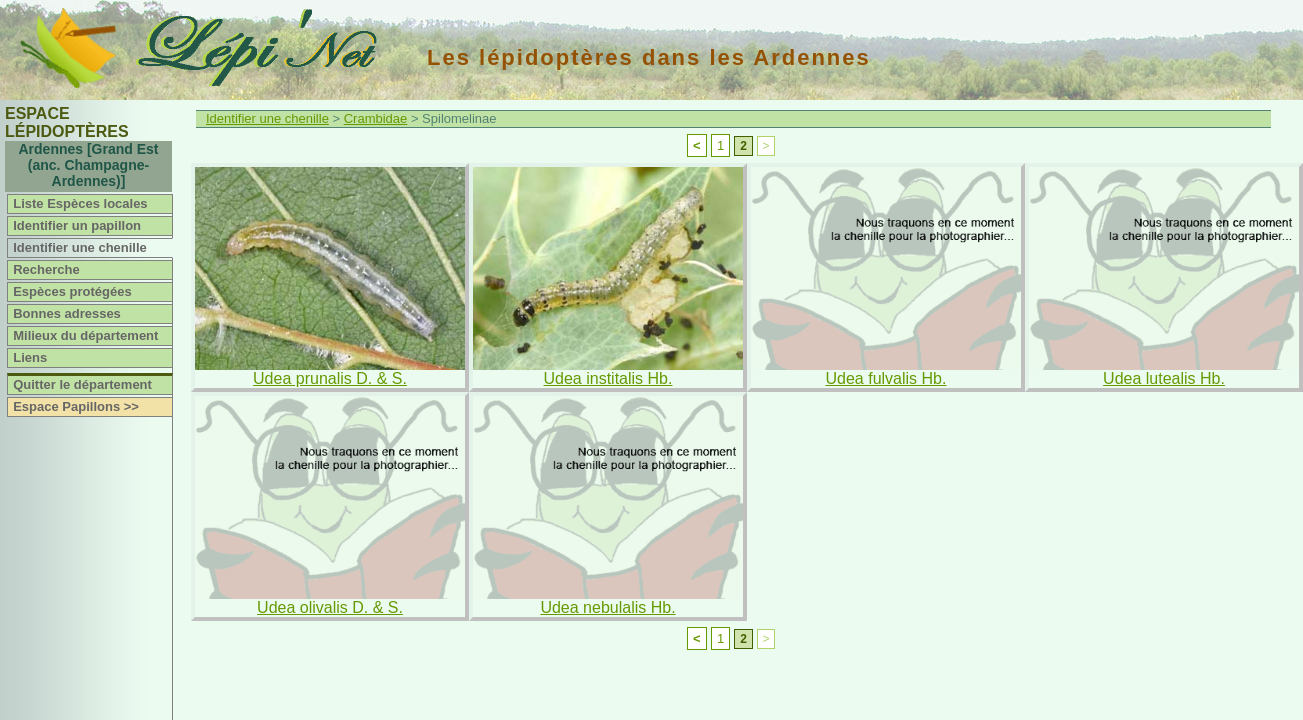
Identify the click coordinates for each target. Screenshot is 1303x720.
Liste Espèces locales (80, 203)
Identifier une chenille (80, 247)
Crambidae (376, 118)
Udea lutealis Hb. (1164, 378)
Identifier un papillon (77, 225)
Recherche (46, 269)
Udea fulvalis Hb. (886, 378)
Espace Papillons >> (76, 406)
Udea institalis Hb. (608, 378)
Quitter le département (82, 384)
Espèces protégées (72, 291)
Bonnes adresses (67, 313)
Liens (30, 357)
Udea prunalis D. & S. (330, 378)
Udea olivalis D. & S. (330, 607)
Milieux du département (85, 335)
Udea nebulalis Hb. (607, 607)
